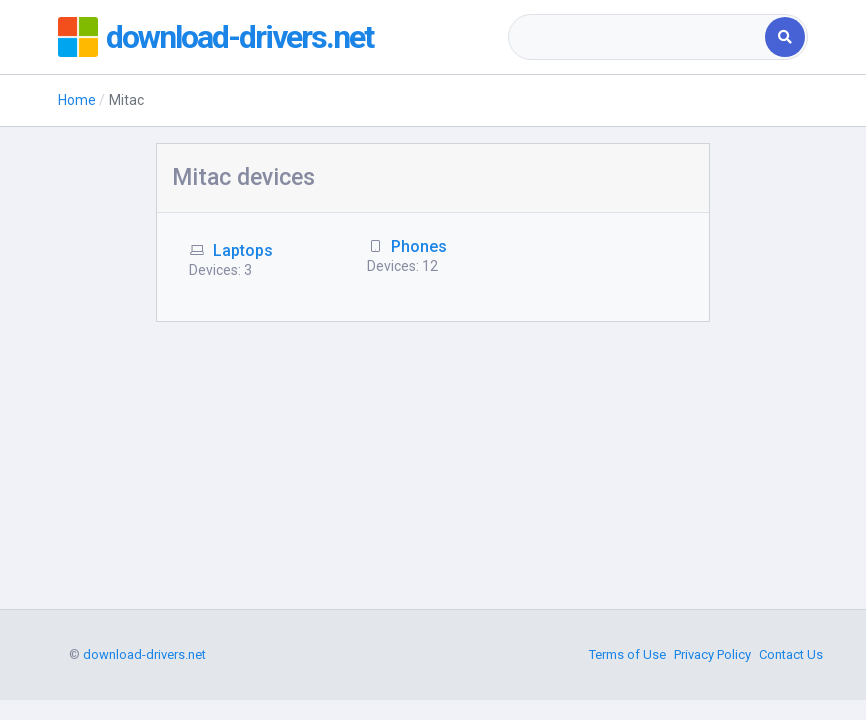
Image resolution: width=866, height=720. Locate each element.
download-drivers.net (239, 37)
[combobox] (638, 37)
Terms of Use (627, 654)
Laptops (243, 250)
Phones (419, 246)
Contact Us (791, 654)
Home (77, 100)
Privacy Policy (712, 654)
